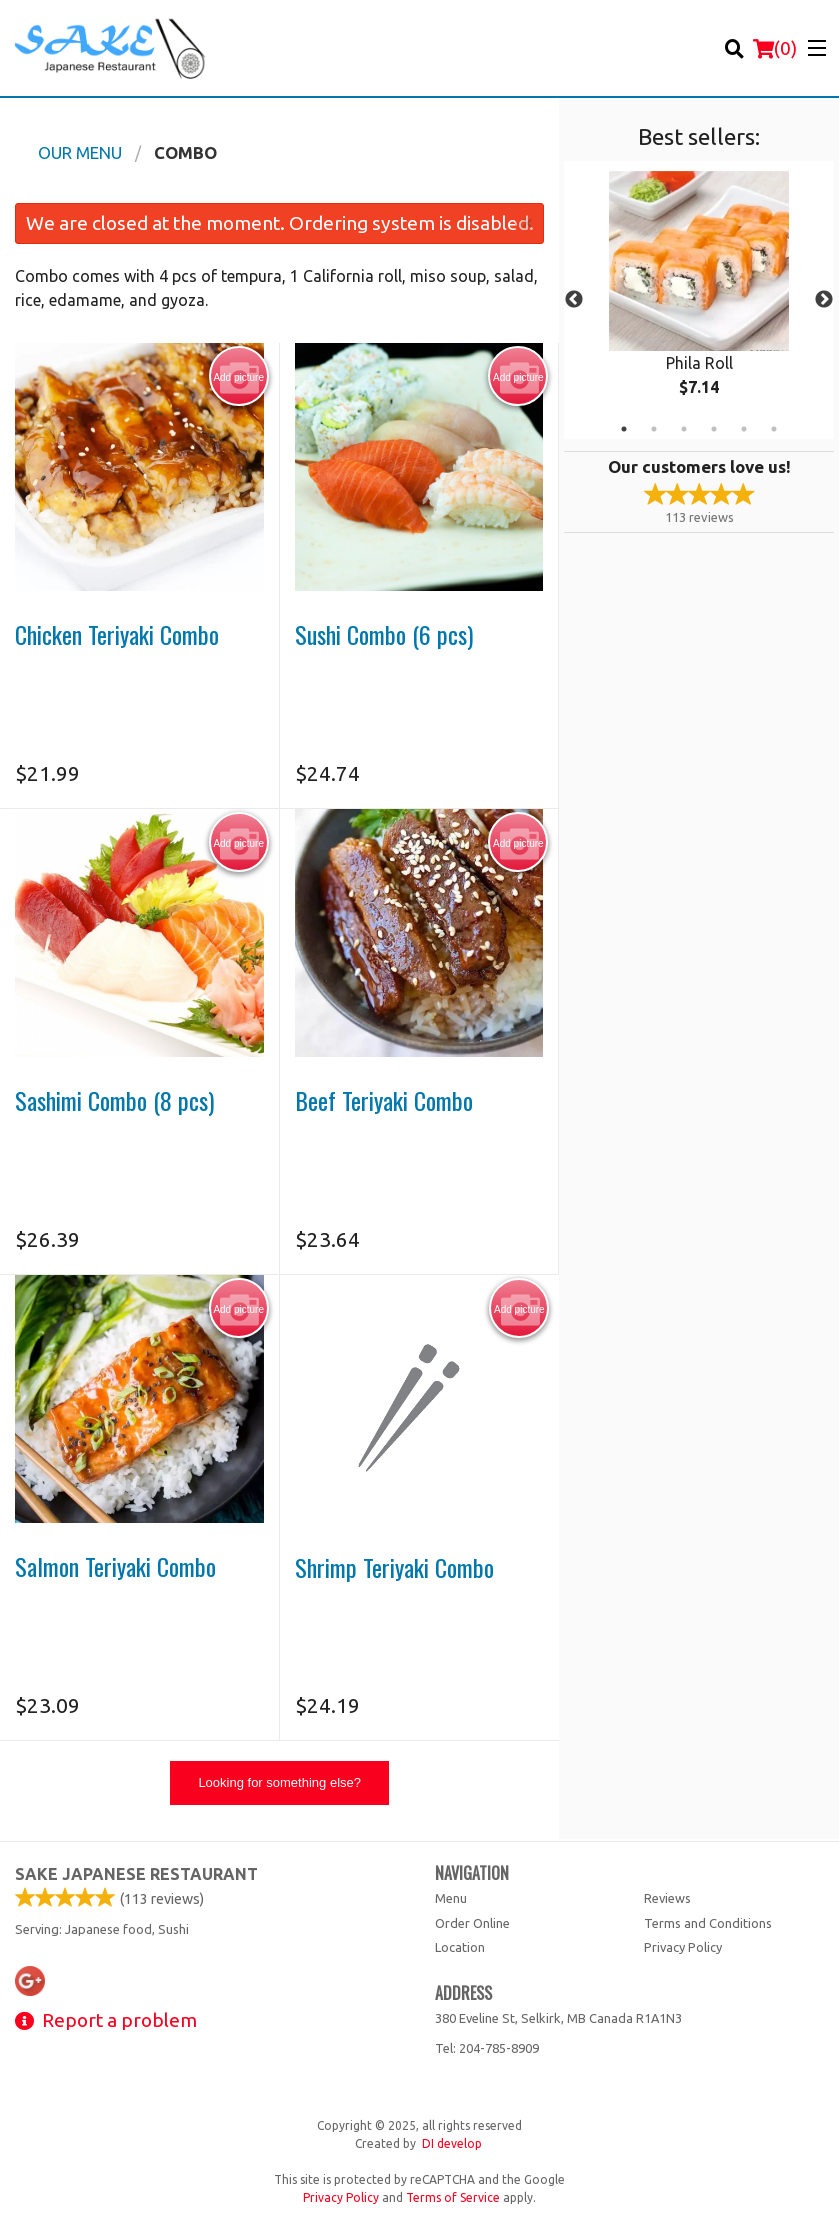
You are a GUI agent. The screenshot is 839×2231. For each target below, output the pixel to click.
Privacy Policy (683, 1947)
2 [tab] (654, 429)
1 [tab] (624, 429)
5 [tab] (744, 429)
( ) (775, 48)
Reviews (667, 1898)
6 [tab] (774, 429)
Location (460, 1947)
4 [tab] (714, 429)
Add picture (238, 377)
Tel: (487, 2048)
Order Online (472, 1923)
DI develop (452, 2143)
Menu (451, 1898)
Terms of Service (453, 2197)
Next (824, 300)
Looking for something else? (279, 1782)
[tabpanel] (699, 300)
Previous (574, 300)
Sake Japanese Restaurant (136, 1874)
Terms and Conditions (708, 1923)
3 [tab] (684, 429)
